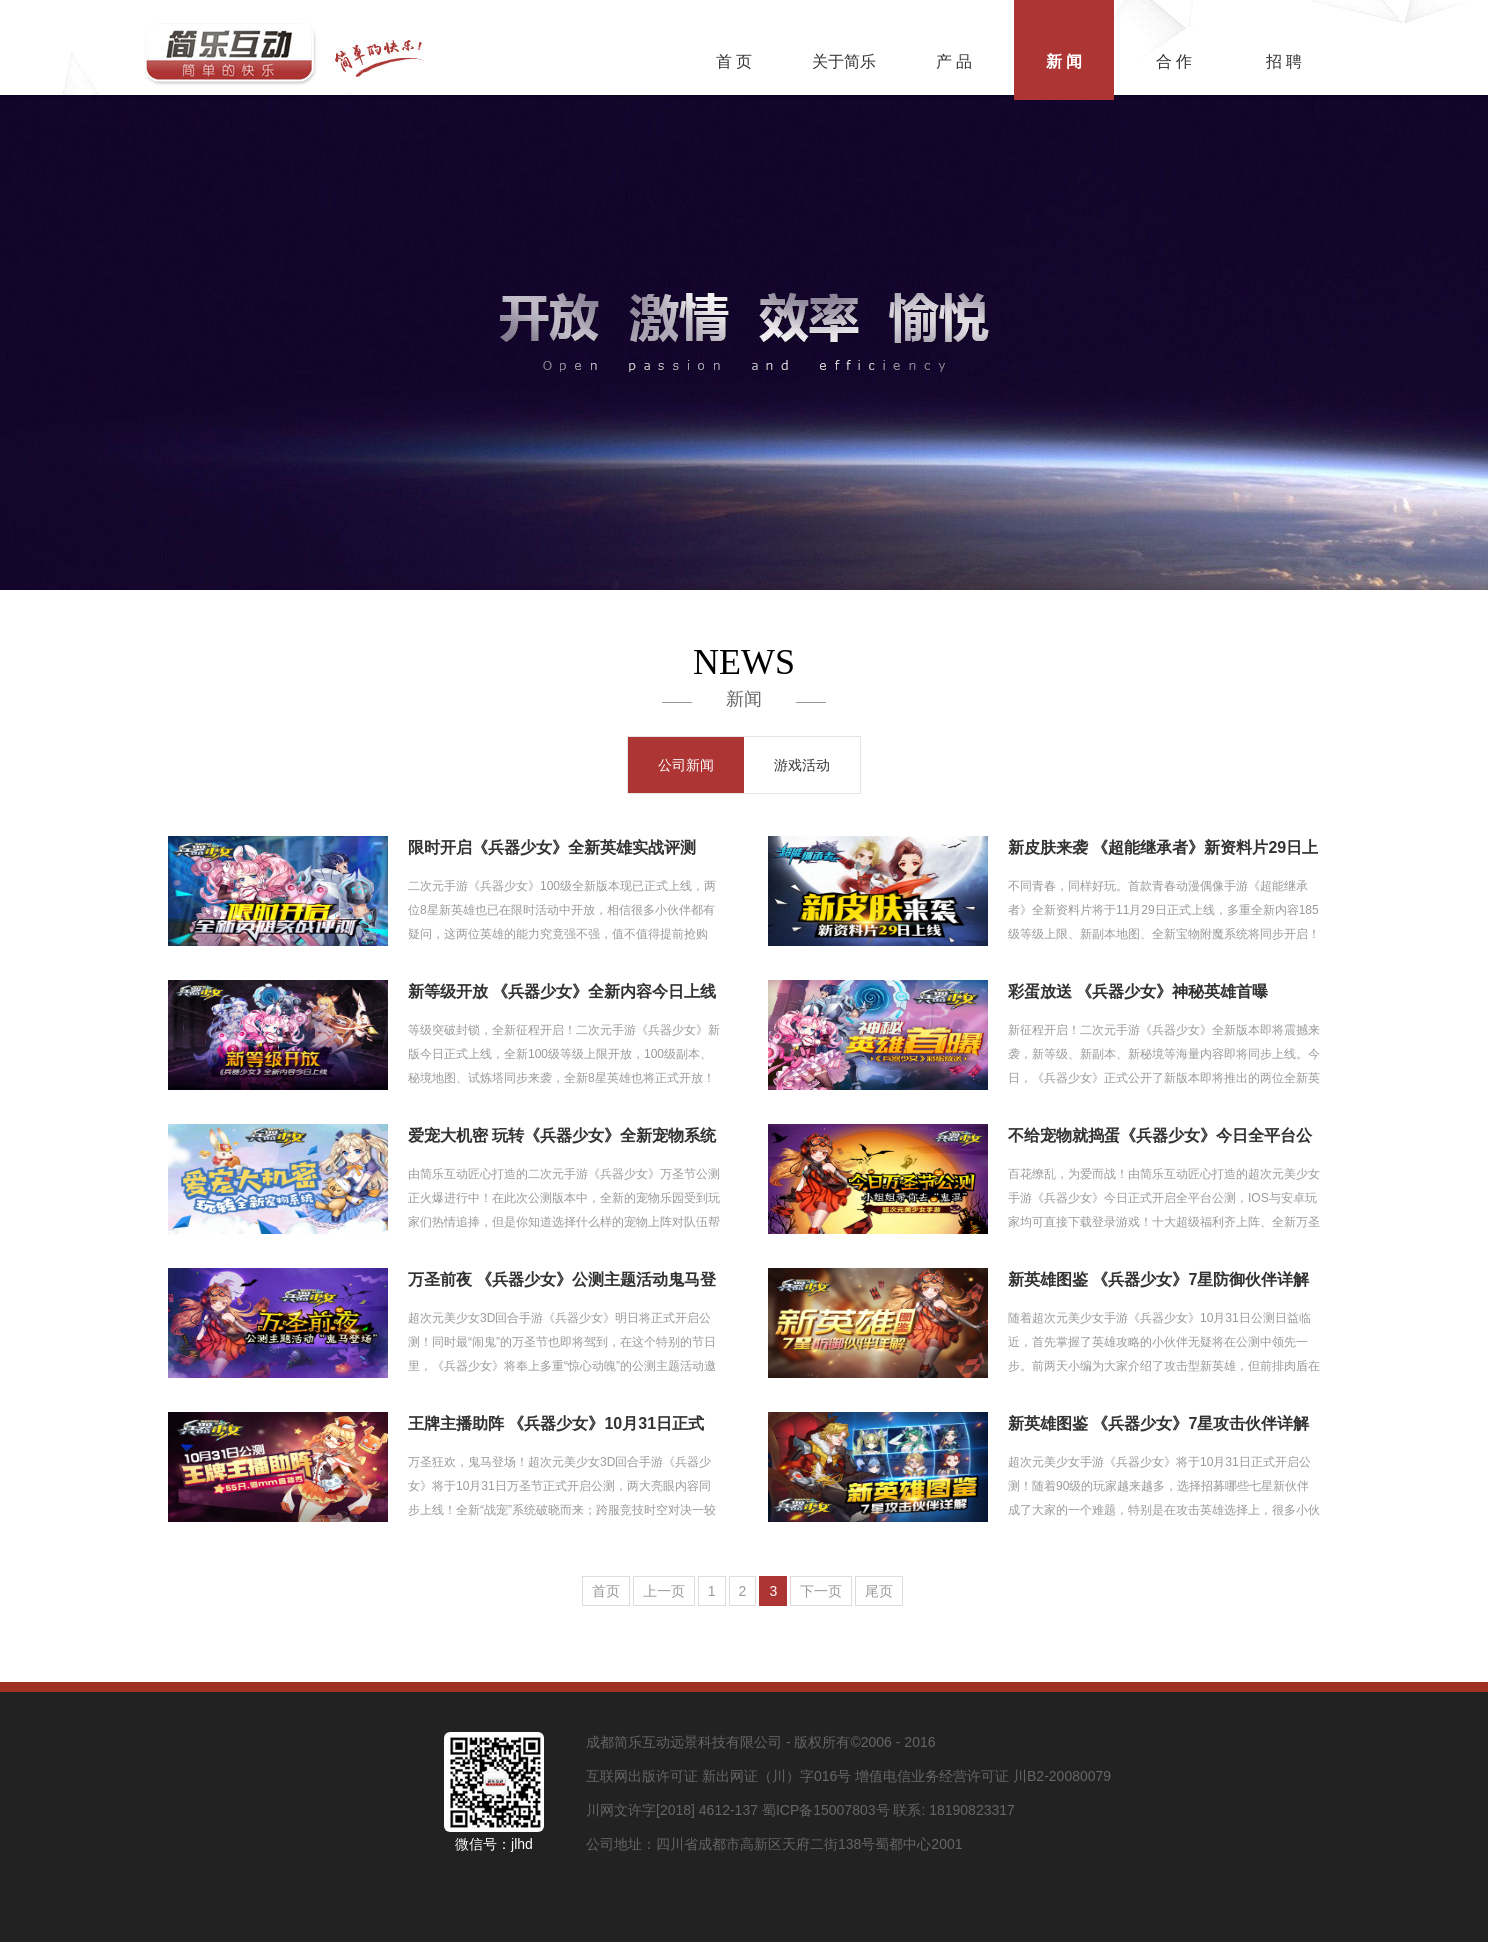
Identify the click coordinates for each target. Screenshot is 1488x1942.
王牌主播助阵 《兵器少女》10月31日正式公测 (556, 1425)
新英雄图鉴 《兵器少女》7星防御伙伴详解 (1158, 1279)
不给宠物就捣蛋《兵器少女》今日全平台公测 (1160, 1137)
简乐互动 (294, 47)
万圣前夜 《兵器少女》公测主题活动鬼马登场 (562, 1281)
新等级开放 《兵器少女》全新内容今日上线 (562, 991)
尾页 (879, 1591)
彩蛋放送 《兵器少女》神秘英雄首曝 (1138, 991)
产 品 (954, 61)
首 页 (734, 61)
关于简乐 (844, 61)
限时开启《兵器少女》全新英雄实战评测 (552, 847)
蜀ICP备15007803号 (826, 1810)
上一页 (664, 1591)
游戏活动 (802, 765)
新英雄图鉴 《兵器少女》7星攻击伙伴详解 (1158, 1423)
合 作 (1174, 61)
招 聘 (1284, 61)
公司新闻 (686, 765)
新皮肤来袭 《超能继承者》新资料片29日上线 (1163, 849)
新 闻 (1064, 61)
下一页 (821, 1591)
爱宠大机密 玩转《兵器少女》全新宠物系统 (562, 1135)
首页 (606, 1591)
